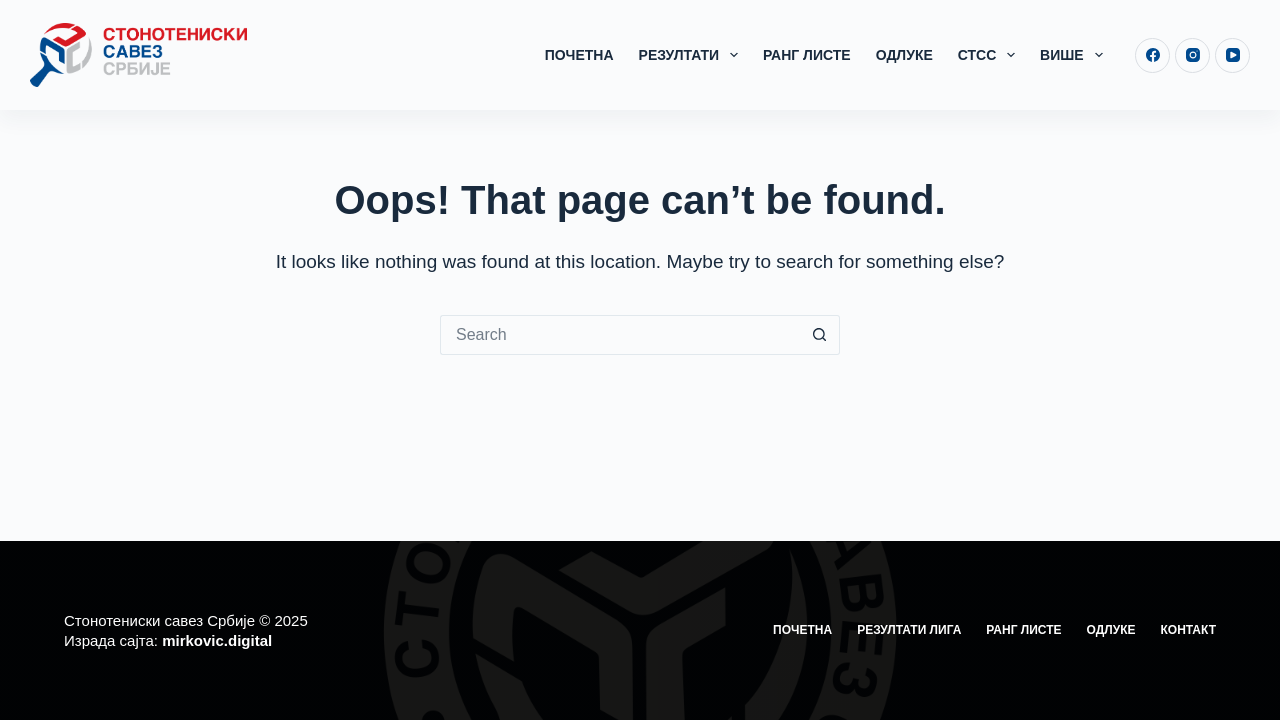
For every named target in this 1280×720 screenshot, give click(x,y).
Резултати (692, 55)
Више (1075, 55)
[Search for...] (620, 335)
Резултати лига (909, 630)
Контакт (1188, 630)
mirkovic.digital (217, 640)
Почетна (579, 55)
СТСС (990, 55)
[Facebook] (1152, 55)
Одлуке (904, 55)
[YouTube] (1232, 55)
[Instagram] (1192, 55)
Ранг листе (807, 55)
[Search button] (820, 335)
